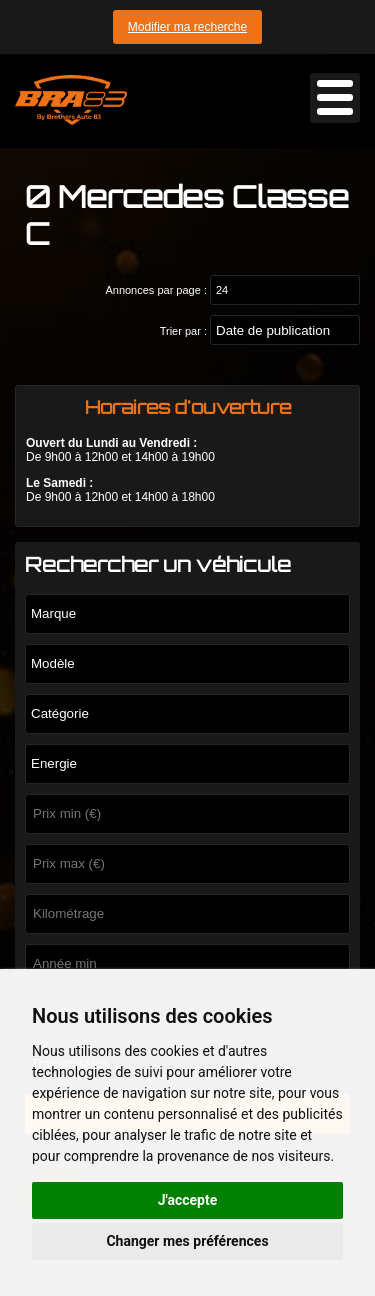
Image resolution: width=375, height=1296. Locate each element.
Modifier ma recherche (187, 27)
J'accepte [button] (188, 1200)
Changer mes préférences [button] (187, 1241)
